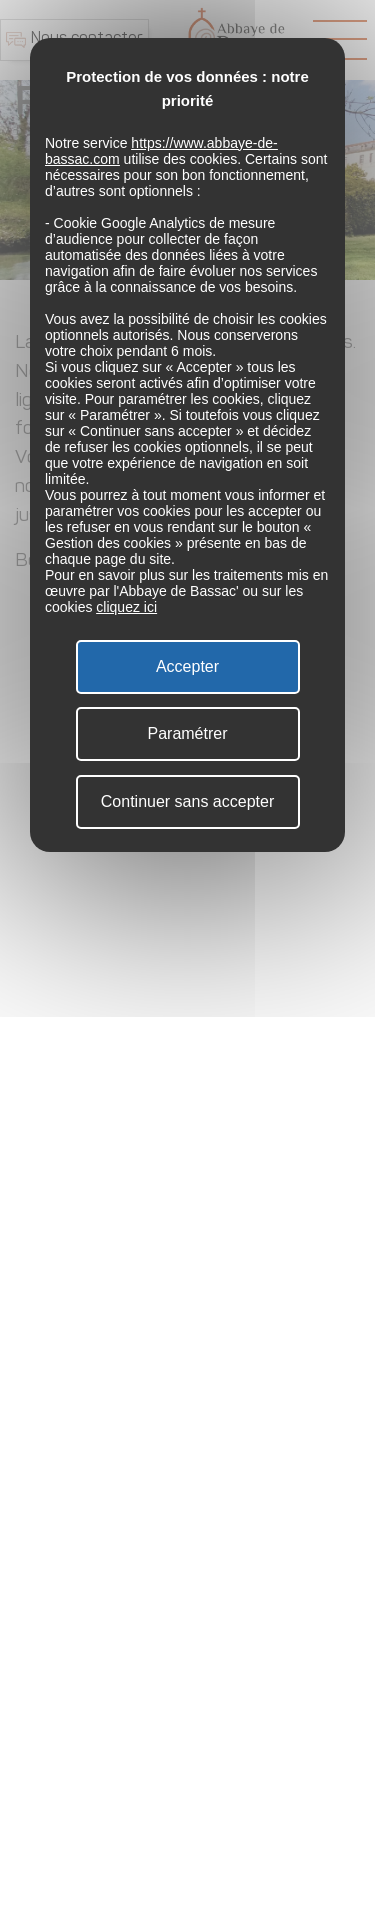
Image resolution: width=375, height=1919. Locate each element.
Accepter (187, 666)
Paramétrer (187, 733)
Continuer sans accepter (187, 801)
